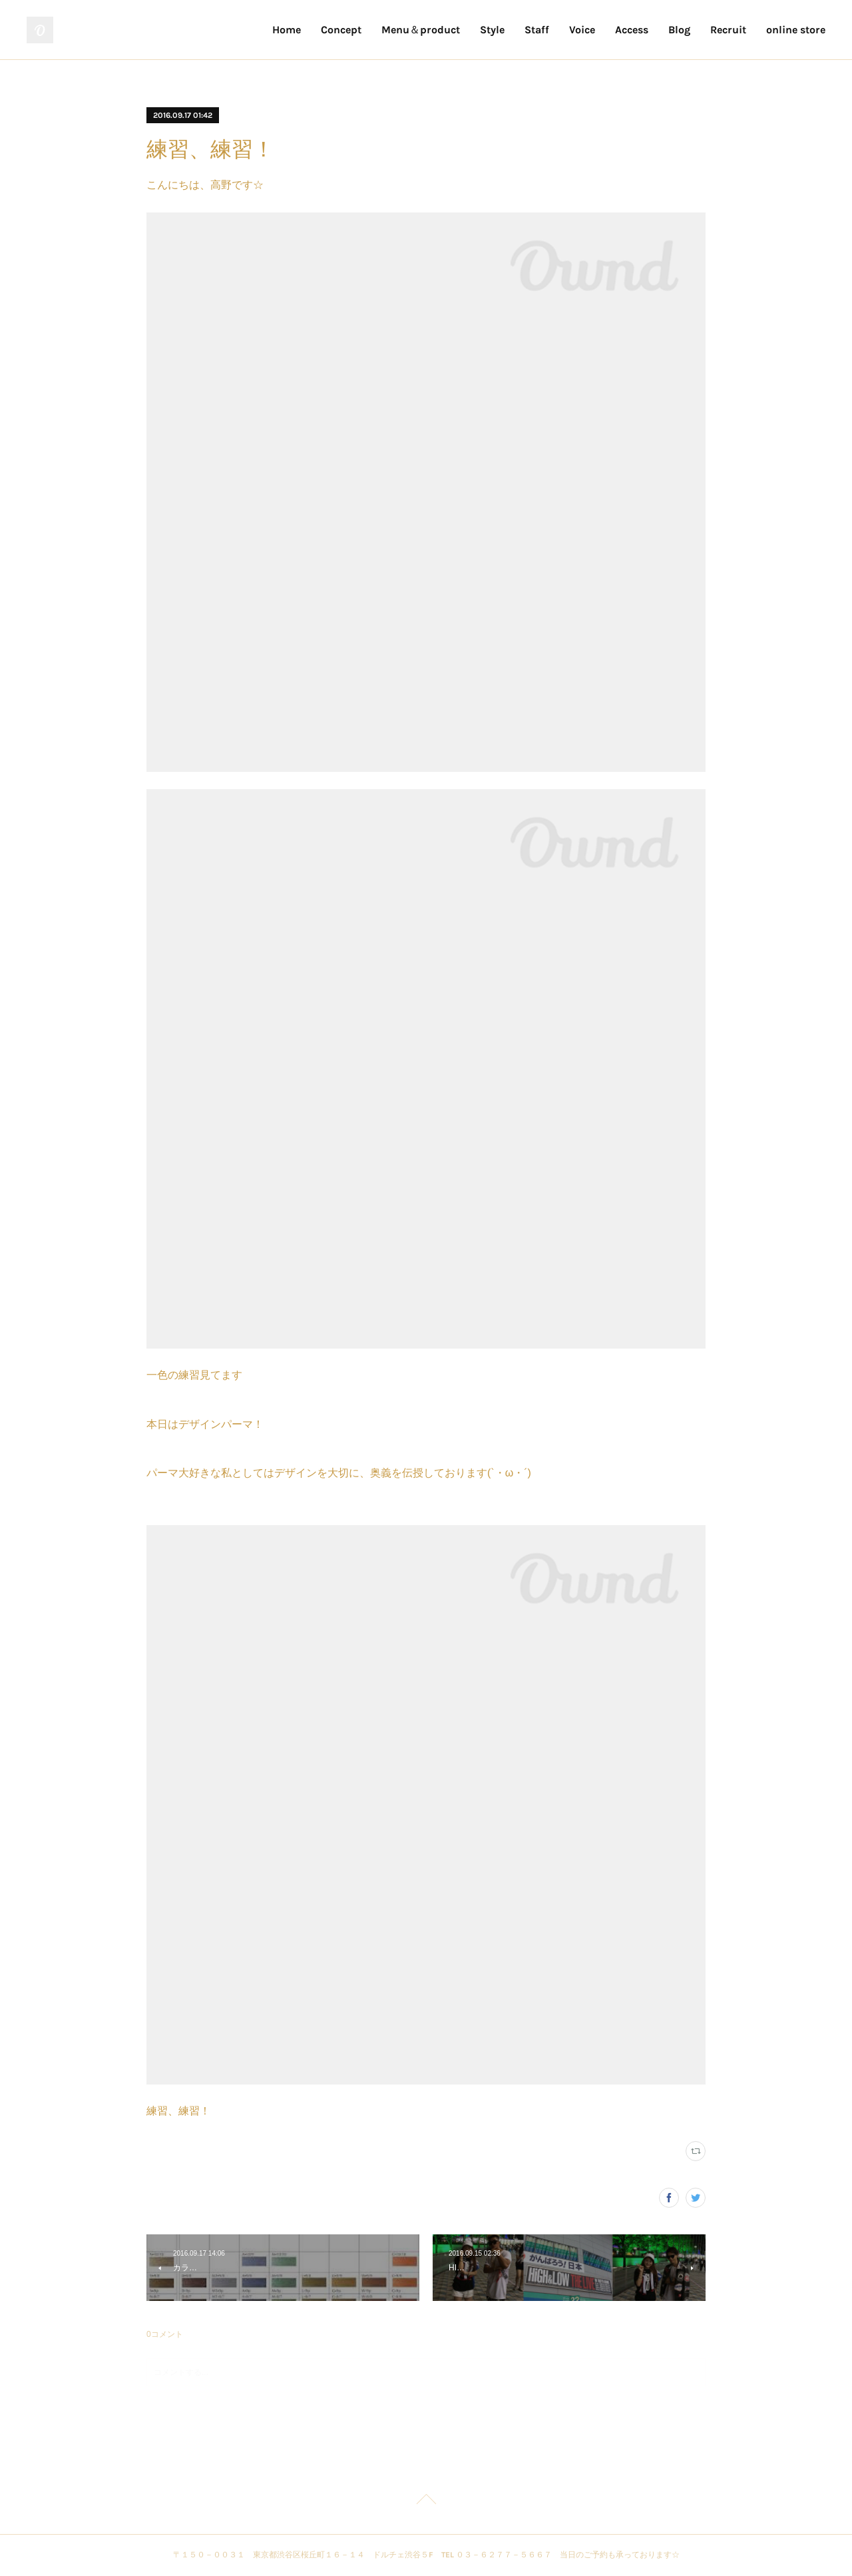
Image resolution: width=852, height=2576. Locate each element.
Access (631, 29)
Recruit (728, 29)
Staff (537, 29)
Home (286, 29)
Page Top (426, 2501)
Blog (679, 29)
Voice (582, 29)
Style (492, 29)
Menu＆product (420, 29)
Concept (341, 29)
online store (795, 29)
